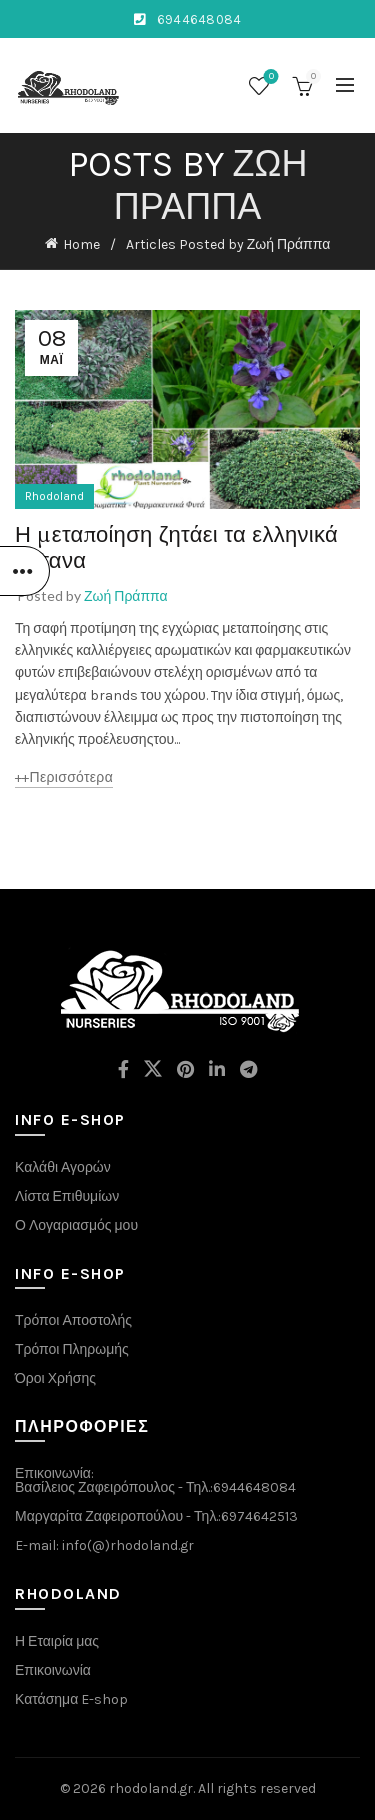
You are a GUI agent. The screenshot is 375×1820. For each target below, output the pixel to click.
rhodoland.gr (151, 1788)
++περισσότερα (64, 777)
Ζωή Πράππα (211, 185)
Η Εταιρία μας (57, 1641)
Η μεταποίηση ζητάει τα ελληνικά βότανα (176, 547)
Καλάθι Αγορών (63, 1167)
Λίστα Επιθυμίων (67, 1196)
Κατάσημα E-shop (71, 1699)
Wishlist (269, 77)
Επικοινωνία (53, 1670)
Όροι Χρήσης (55, 1378)
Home (81, 244)
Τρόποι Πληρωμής (72, 1349)
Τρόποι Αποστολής (73, 1320)
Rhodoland (54, 496)
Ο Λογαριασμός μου (76, 1225)
